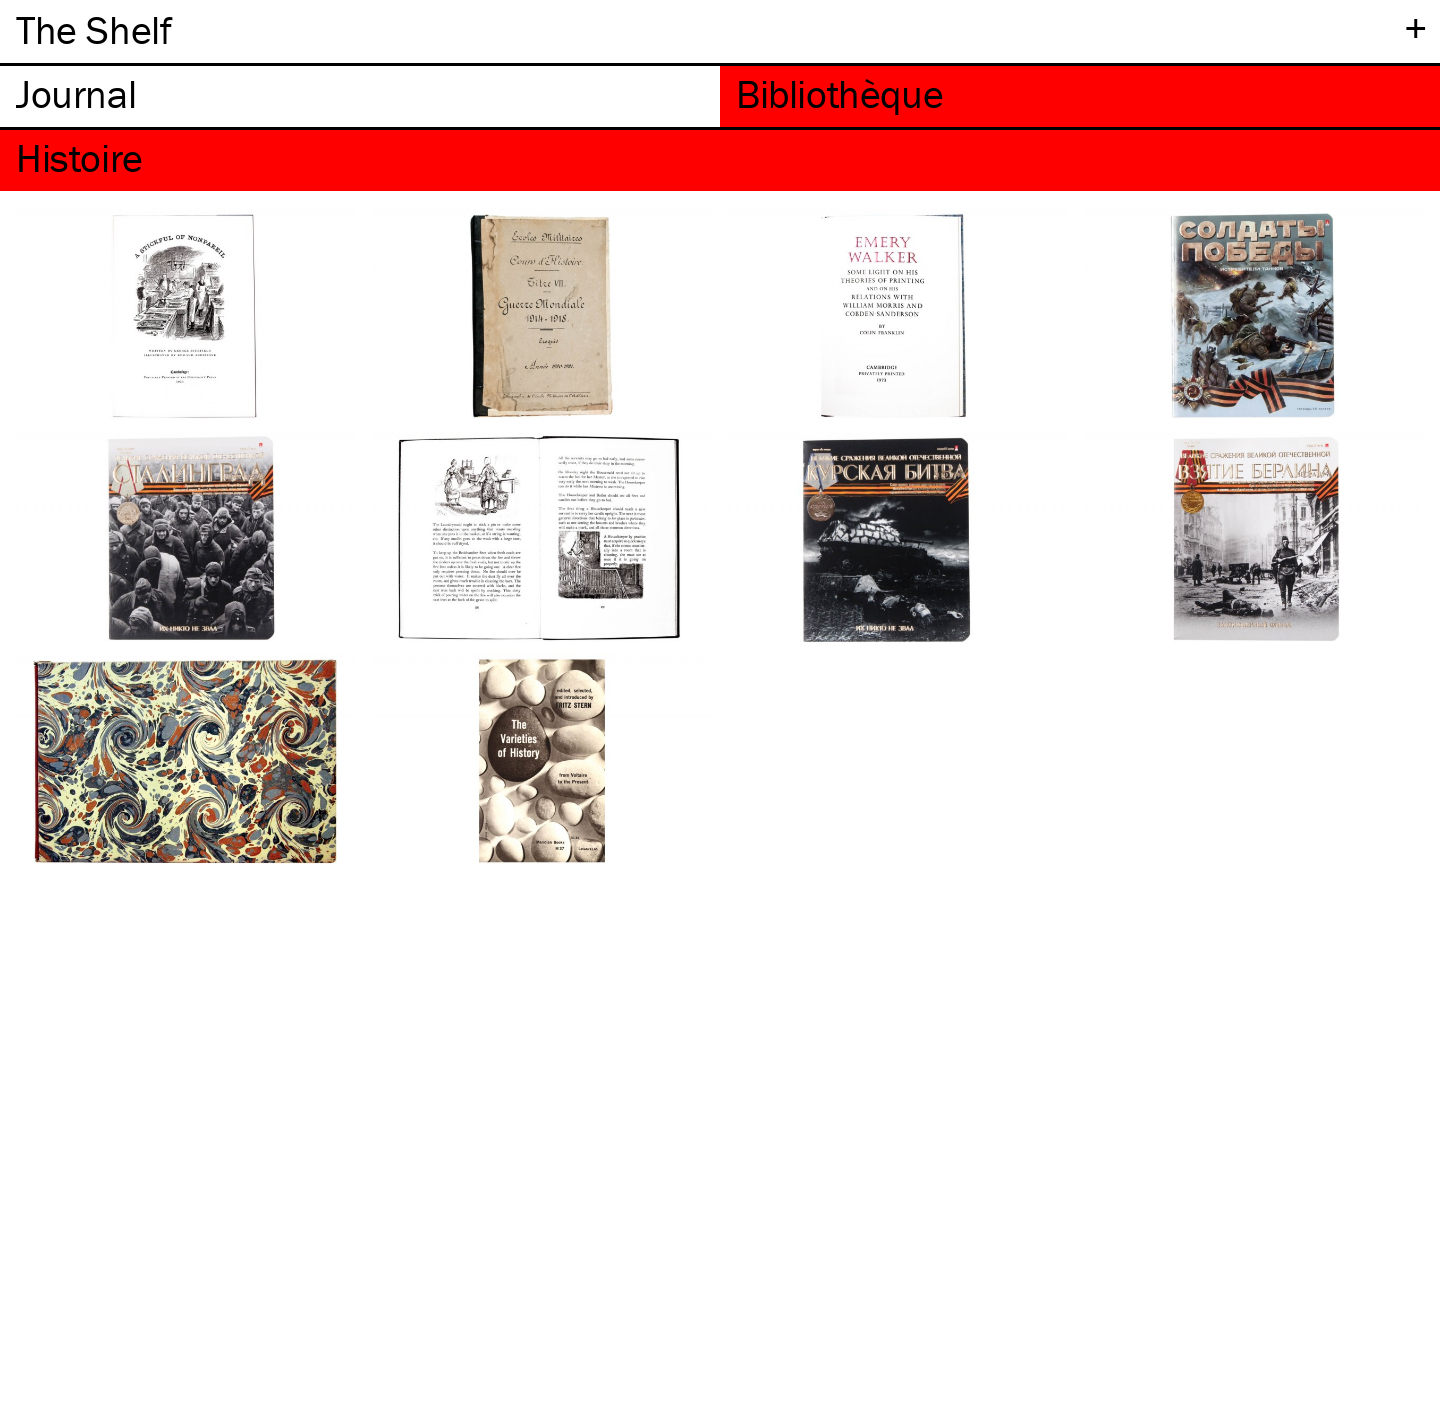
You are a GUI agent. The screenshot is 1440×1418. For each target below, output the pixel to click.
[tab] (360, 96)
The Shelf (93, 29)
